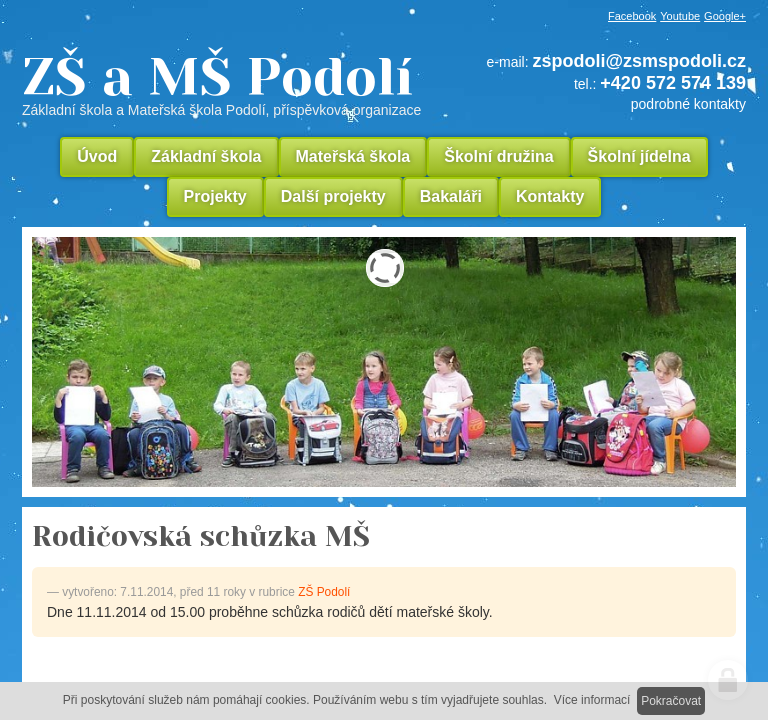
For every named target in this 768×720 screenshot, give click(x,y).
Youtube (680, 16)
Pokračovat (671, 701)
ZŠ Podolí (324, 592)
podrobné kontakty (688, 104)
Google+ (725, 16)
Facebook (632, 16)
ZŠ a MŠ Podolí (229, 84)
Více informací (592, 700)
